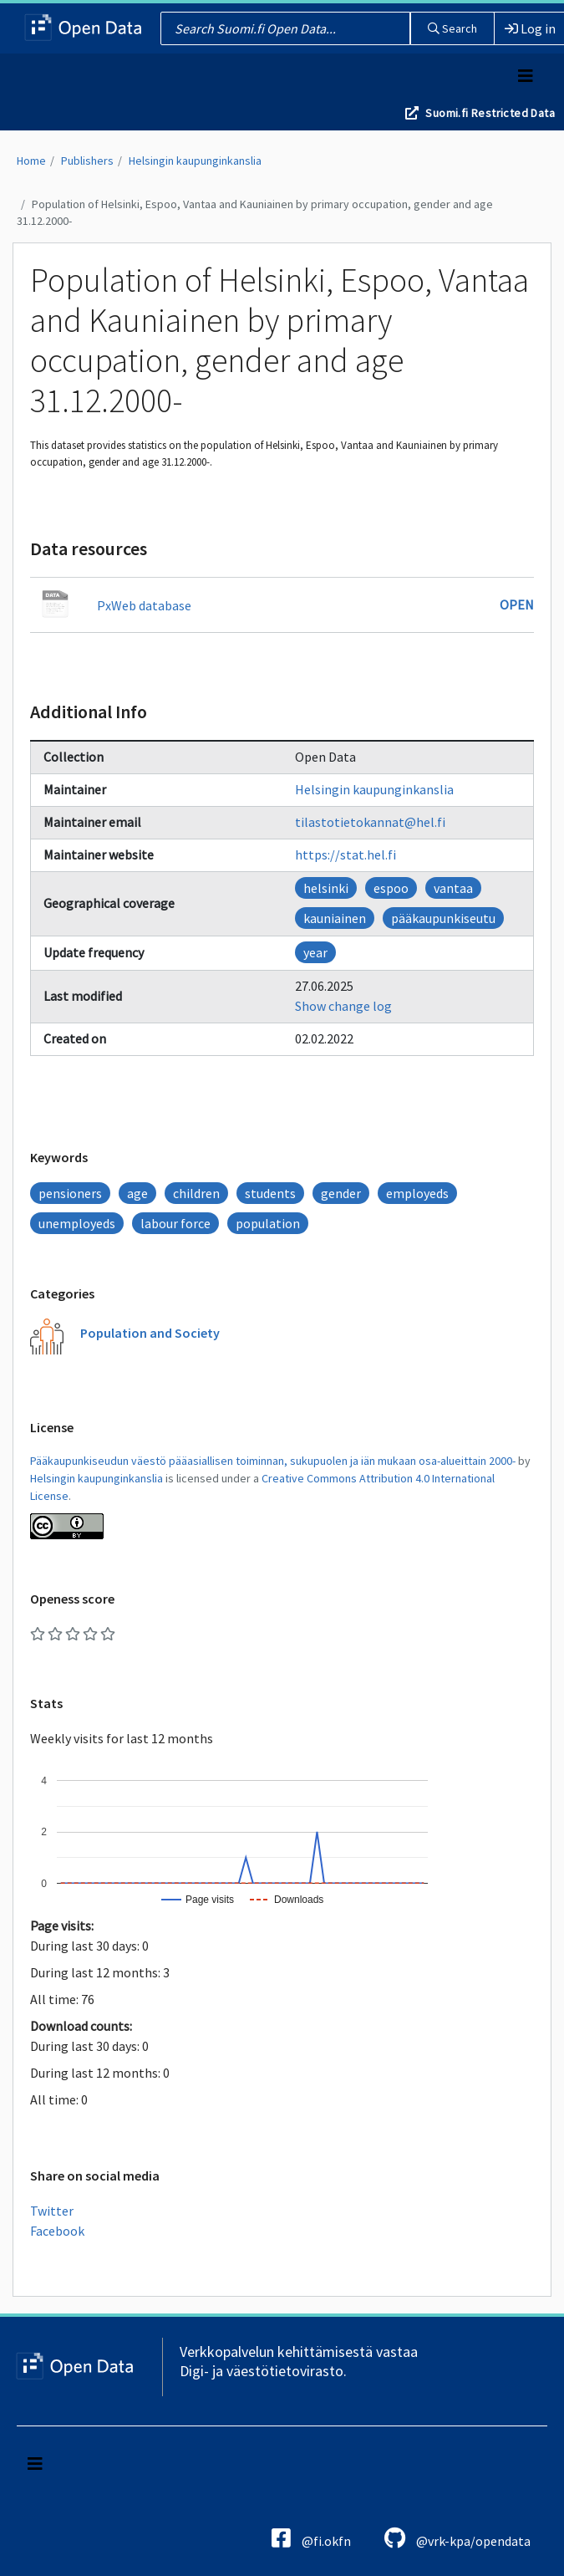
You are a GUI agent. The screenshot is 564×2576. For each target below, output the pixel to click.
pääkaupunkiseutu (443, 918)
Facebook (57, 2230)
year (315, 952)
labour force (175, 1223)
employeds (417, 1193)
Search (452, 28)
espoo (391, 888)
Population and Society (150, 1332)
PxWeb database (144, 605)
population (268, 1223)
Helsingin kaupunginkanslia (195, 160)
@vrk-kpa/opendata (457, 2538)
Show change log (343, 1005)
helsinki (325, 888)
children (196, 1193)
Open (517, 604)
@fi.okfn (311, 2538)
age (137, 1193)
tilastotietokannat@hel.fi (370, 822)
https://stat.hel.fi (345, 854)
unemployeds (76, 1223)
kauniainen (334, 918)
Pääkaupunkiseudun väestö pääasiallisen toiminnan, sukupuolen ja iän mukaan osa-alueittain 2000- (273, 1460)
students (270, 1193)
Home (31, 160)
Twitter (52, 2210)
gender (341, 1193)
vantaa (453, 888)
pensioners (70, 1193)
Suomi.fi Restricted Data (490, 112)
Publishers (87, 160)
